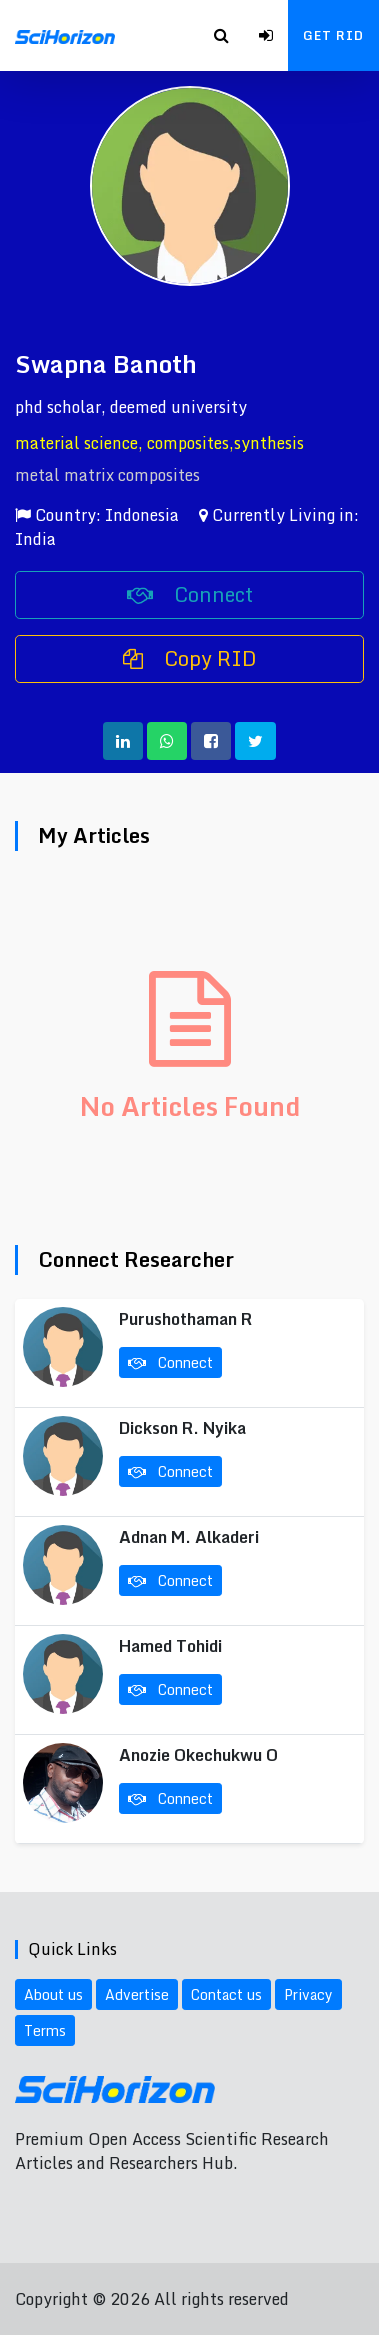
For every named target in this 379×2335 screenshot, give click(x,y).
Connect (190, 594)
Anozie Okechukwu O (198, 1755)
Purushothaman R (185, 1319)
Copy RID (190, 658)
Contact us (226, 1994)
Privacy (308, 1994)
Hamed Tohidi (170, 1646)
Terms (45, 2030)
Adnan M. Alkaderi (189, 1537)
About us (53, 1994)
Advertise (137, 1994)
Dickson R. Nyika (182, 1428)
